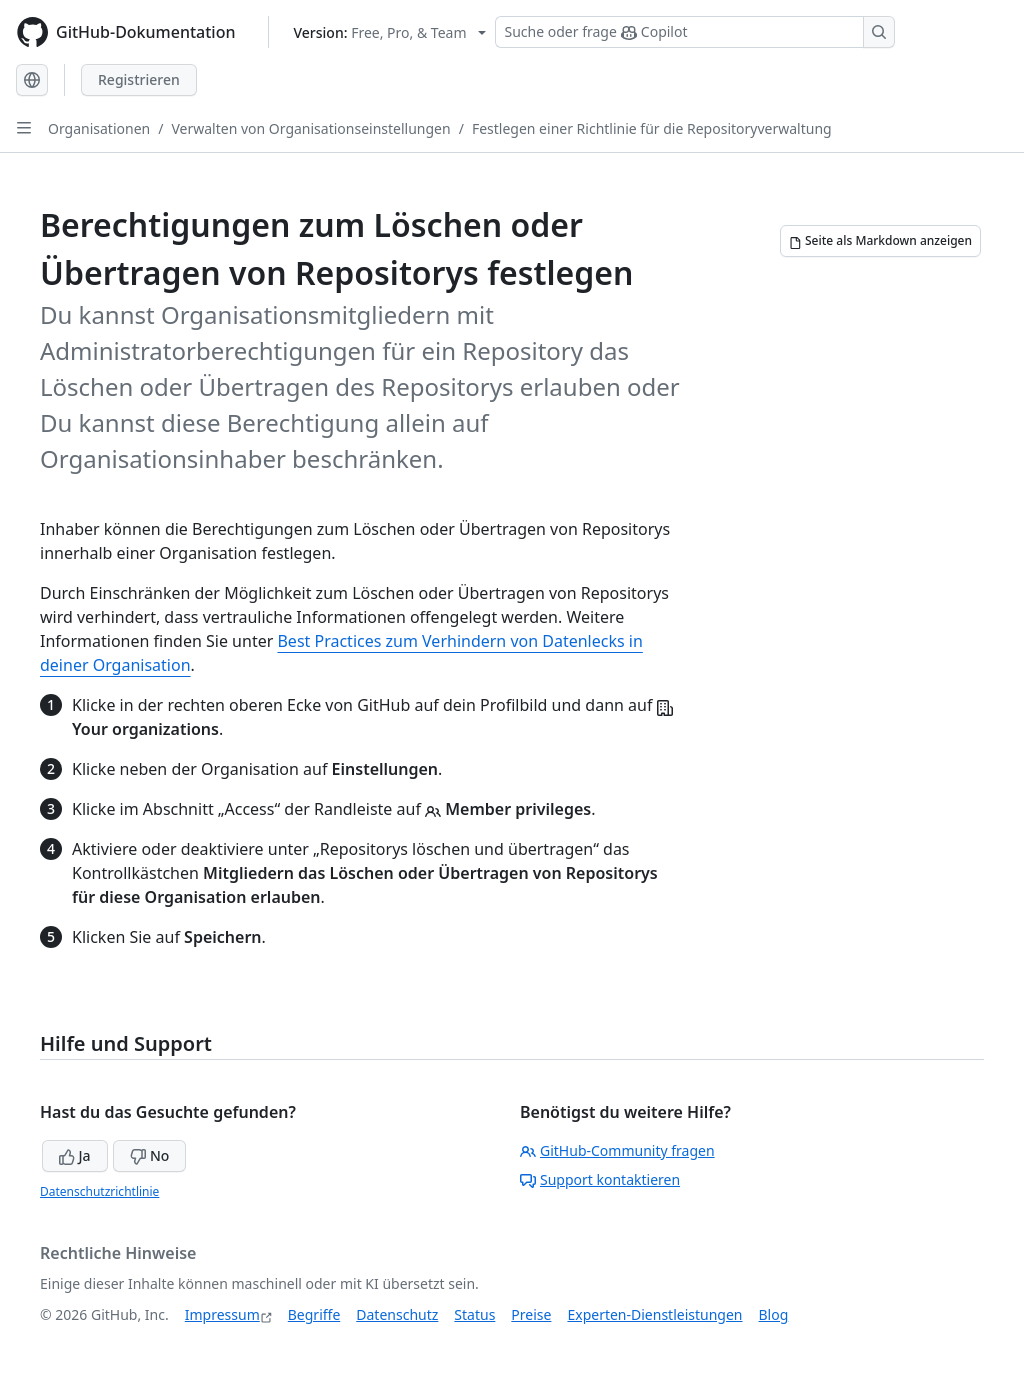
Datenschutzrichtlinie (99, 1191)
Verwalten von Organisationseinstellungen (310, 128)
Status (474, 1314)
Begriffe (314, 1314)
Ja (75, 1155)
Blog (774, 1314)
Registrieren (139, 79)
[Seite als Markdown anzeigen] (880, 241)
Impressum (222, 1314)
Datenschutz (397, 1314)
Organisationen (99, 128)
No (149, 1155)
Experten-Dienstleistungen (654, 1314)
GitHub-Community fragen (617, 1150)
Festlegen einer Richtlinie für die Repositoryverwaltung (652, 128)
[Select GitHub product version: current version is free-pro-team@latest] (390, 32)
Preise (531, 1314)
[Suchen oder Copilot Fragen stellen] (695, 32)
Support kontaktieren (600, 1179)
